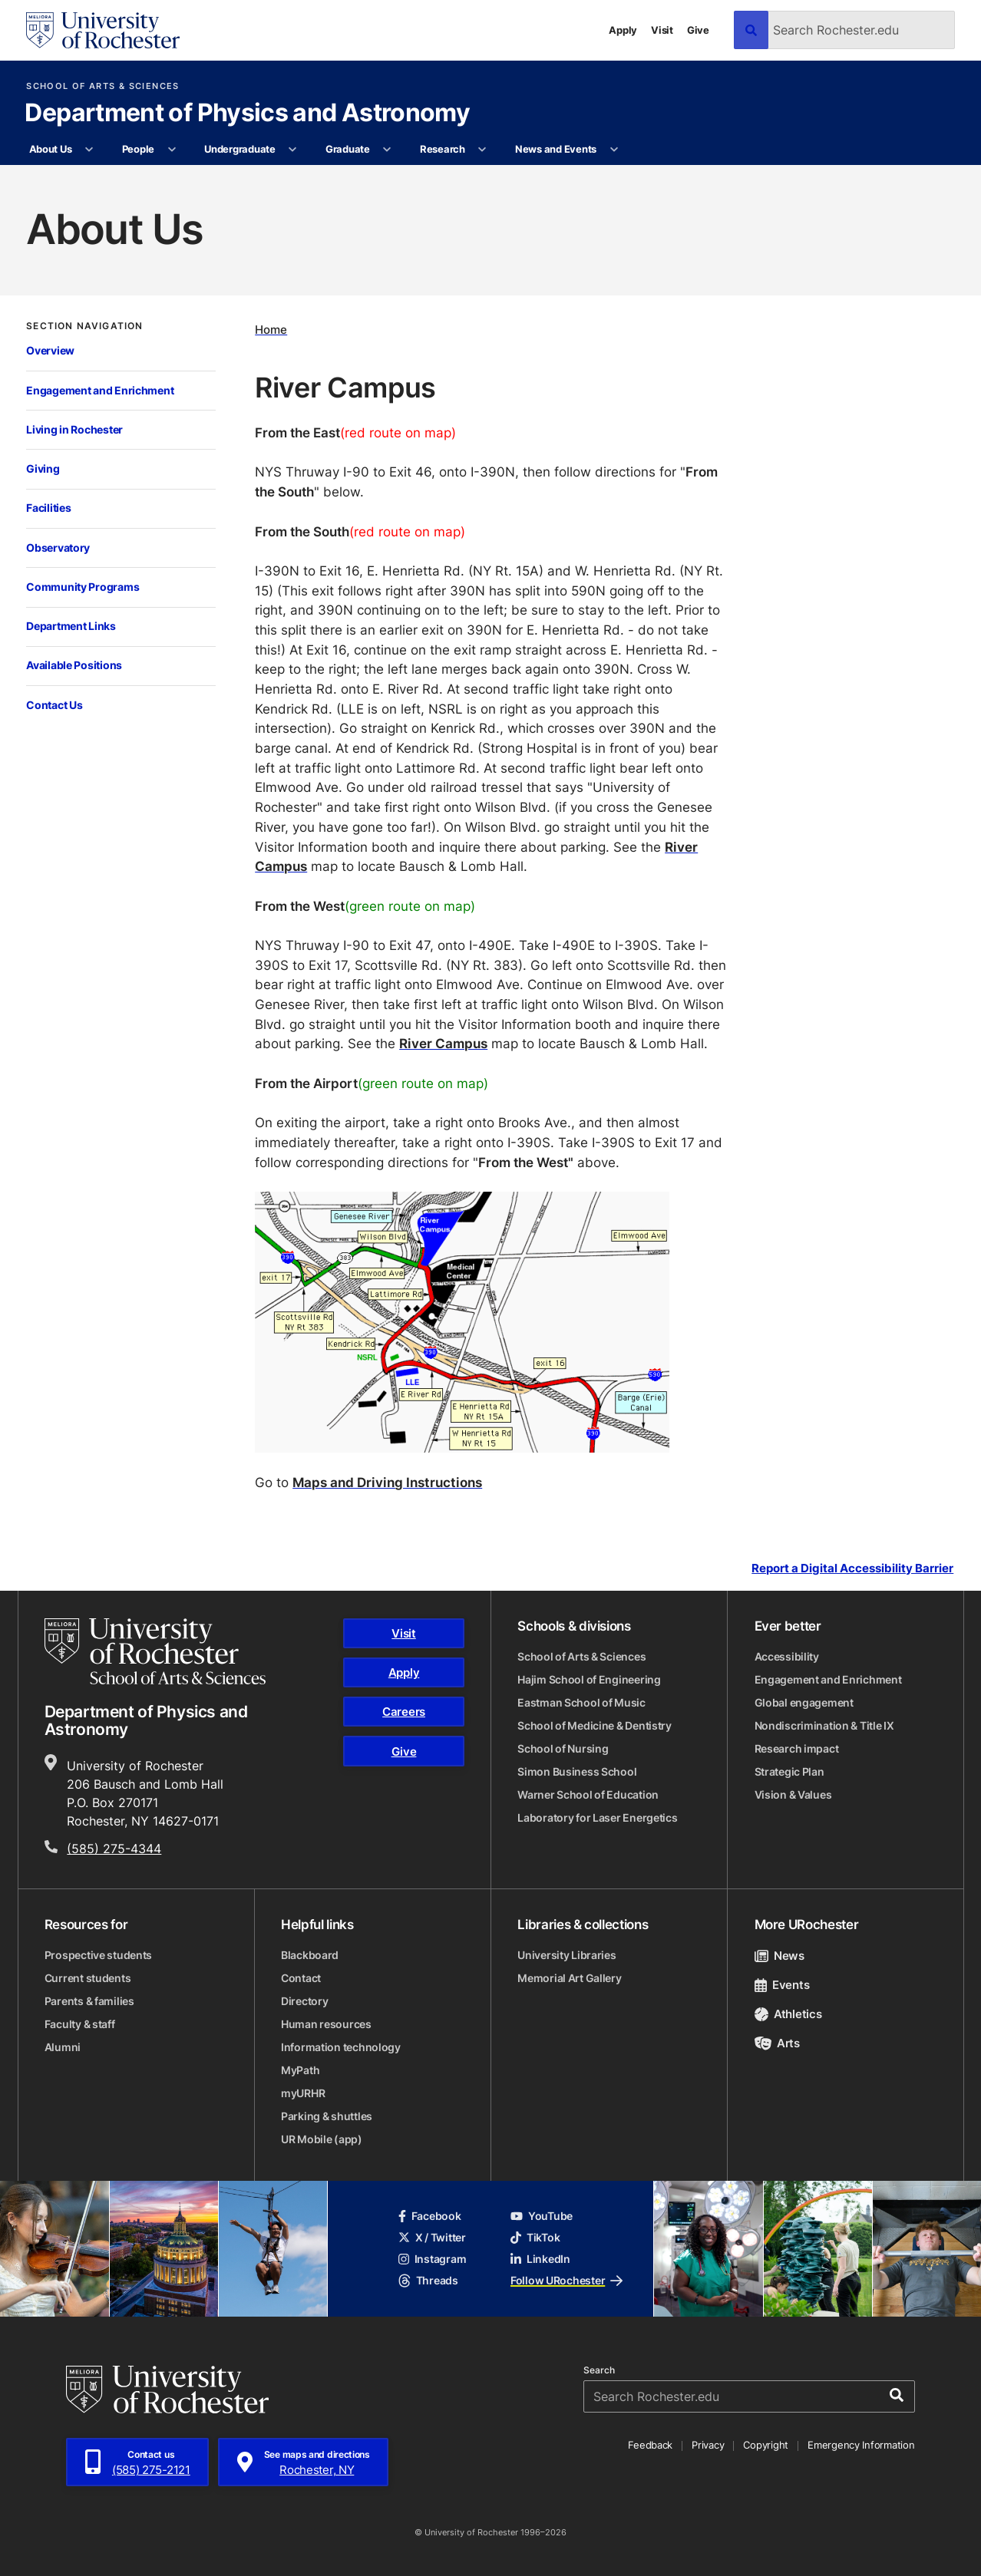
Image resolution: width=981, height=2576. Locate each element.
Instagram (432, 2258)
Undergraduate (240, 149)
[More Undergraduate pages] (293, 149)
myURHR (303, 2093)
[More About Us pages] (89, 149)
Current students (88, 1978)
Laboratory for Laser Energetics (597, 1817)
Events (782, 1985)
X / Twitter (432, 2237)
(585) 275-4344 (114, 1848)
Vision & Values (793, 1794)
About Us (50, 149)
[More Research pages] (482, 149)
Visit (662, 30)
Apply (623, 30)
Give (698, 30)
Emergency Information (861, 2445)
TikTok (535, 2237)
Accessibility (787, 1656)
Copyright (765, 2445)
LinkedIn (540, 2258)
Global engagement (804, 1702)
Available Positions (74, 665)
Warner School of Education (588, 1794)
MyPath (300, 2070)
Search (599, 2370)
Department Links (71, 625)
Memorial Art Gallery (569, 1978)
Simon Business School (576, 1771)
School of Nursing (562, 1748)
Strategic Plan (789, 1771)
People (138, 149)
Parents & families (89, 2001)
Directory (304, 2001)
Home (271, 330)
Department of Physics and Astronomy (247, 113)
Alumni (63, 2047)
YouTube (541, 2215)
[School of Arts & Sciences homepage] (155, 1651)
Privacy (708, 2445)
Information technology (341, 2047)
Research (442, 149)
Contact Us (54, 705)
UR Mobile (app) (321, 2139)
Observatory (58, 547)
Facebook (429, 2215)
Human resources (326, 2024)
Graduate (347, 149)
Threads (428, 2280)
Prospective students (98, 1955)
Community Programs (82, 586)
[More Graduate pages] (387, 149)
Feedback (650, 2445)
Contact (301, 1978)
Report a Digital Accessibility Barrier (852, 1568)
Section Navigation (84, 326)
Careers (403, 1712)
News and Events (555, 149)
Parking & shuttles (326, 2116)
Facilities (48, 507)
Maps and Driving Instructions (387, 1482)
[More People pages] (171, 149)
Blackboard (310, 1955)
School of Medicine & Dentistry (594, 1725)
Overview (50, 350)
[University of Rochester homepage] (103, 30)
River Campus (443, 1043)
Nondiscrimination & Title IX (824, 1725)
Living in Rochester (74, 429)
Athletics (788, 2014)
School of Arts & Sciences (102, 86)
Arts (777, 2043)
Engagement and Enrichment (99, 390)
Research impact (797, 1748)
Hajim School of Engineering (588, 1679)
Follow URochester (566, 2280)
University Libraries (566, 1955)
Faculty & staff (80, 2024)
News (779, 1956)
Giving (42, 468)
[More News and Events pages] (613, 149)
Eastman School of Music (581, 1702)
